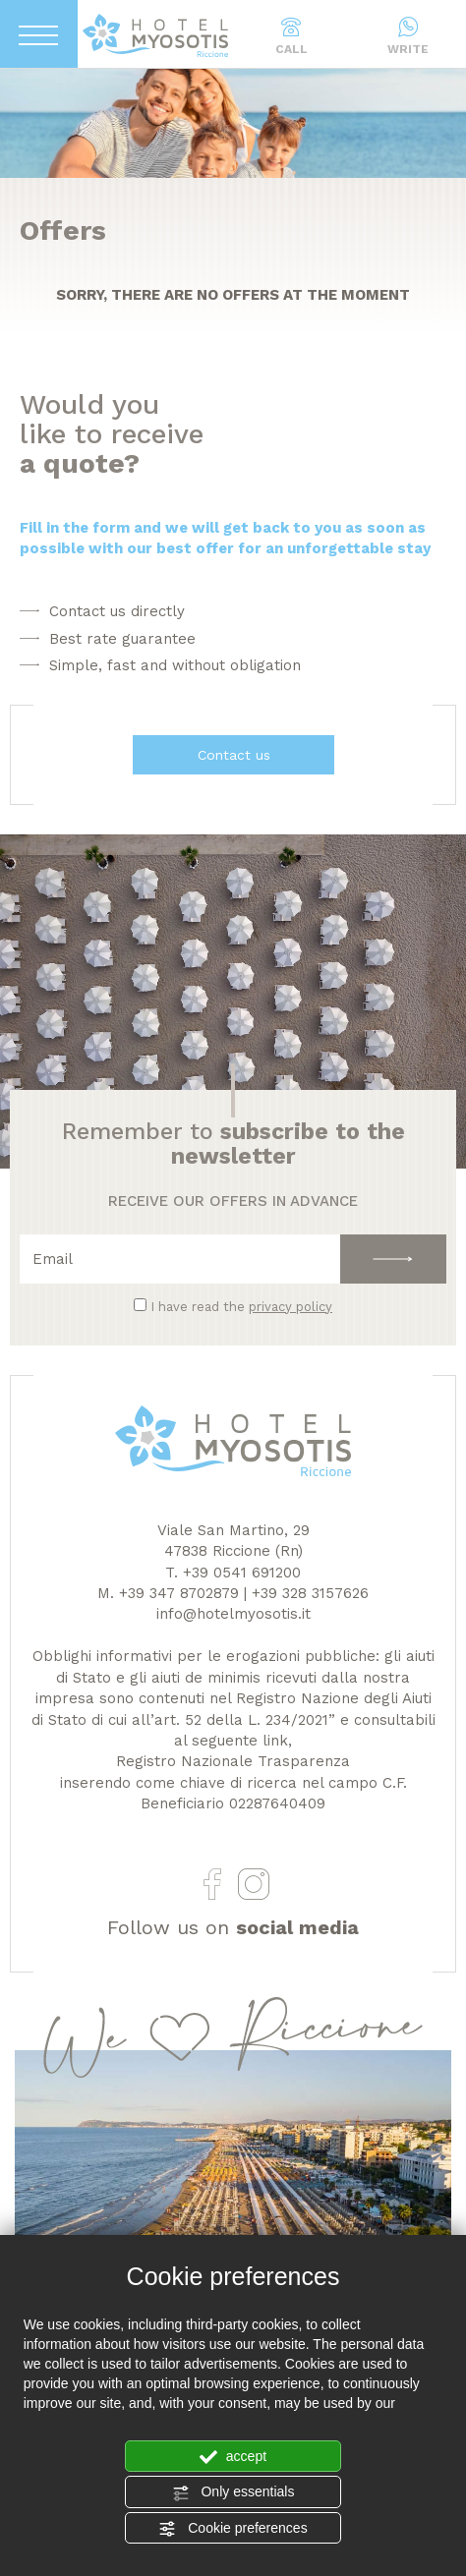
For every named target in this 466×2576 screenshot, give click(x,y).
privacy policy (290, 1306)
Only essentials (233, 2492)
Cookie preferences (232, 2529)
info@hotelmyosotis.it (233, 1614)
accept (233, 2457)
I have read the (241, 1306)
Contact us (233, 755)
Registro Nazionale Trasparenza (233, 1761)
